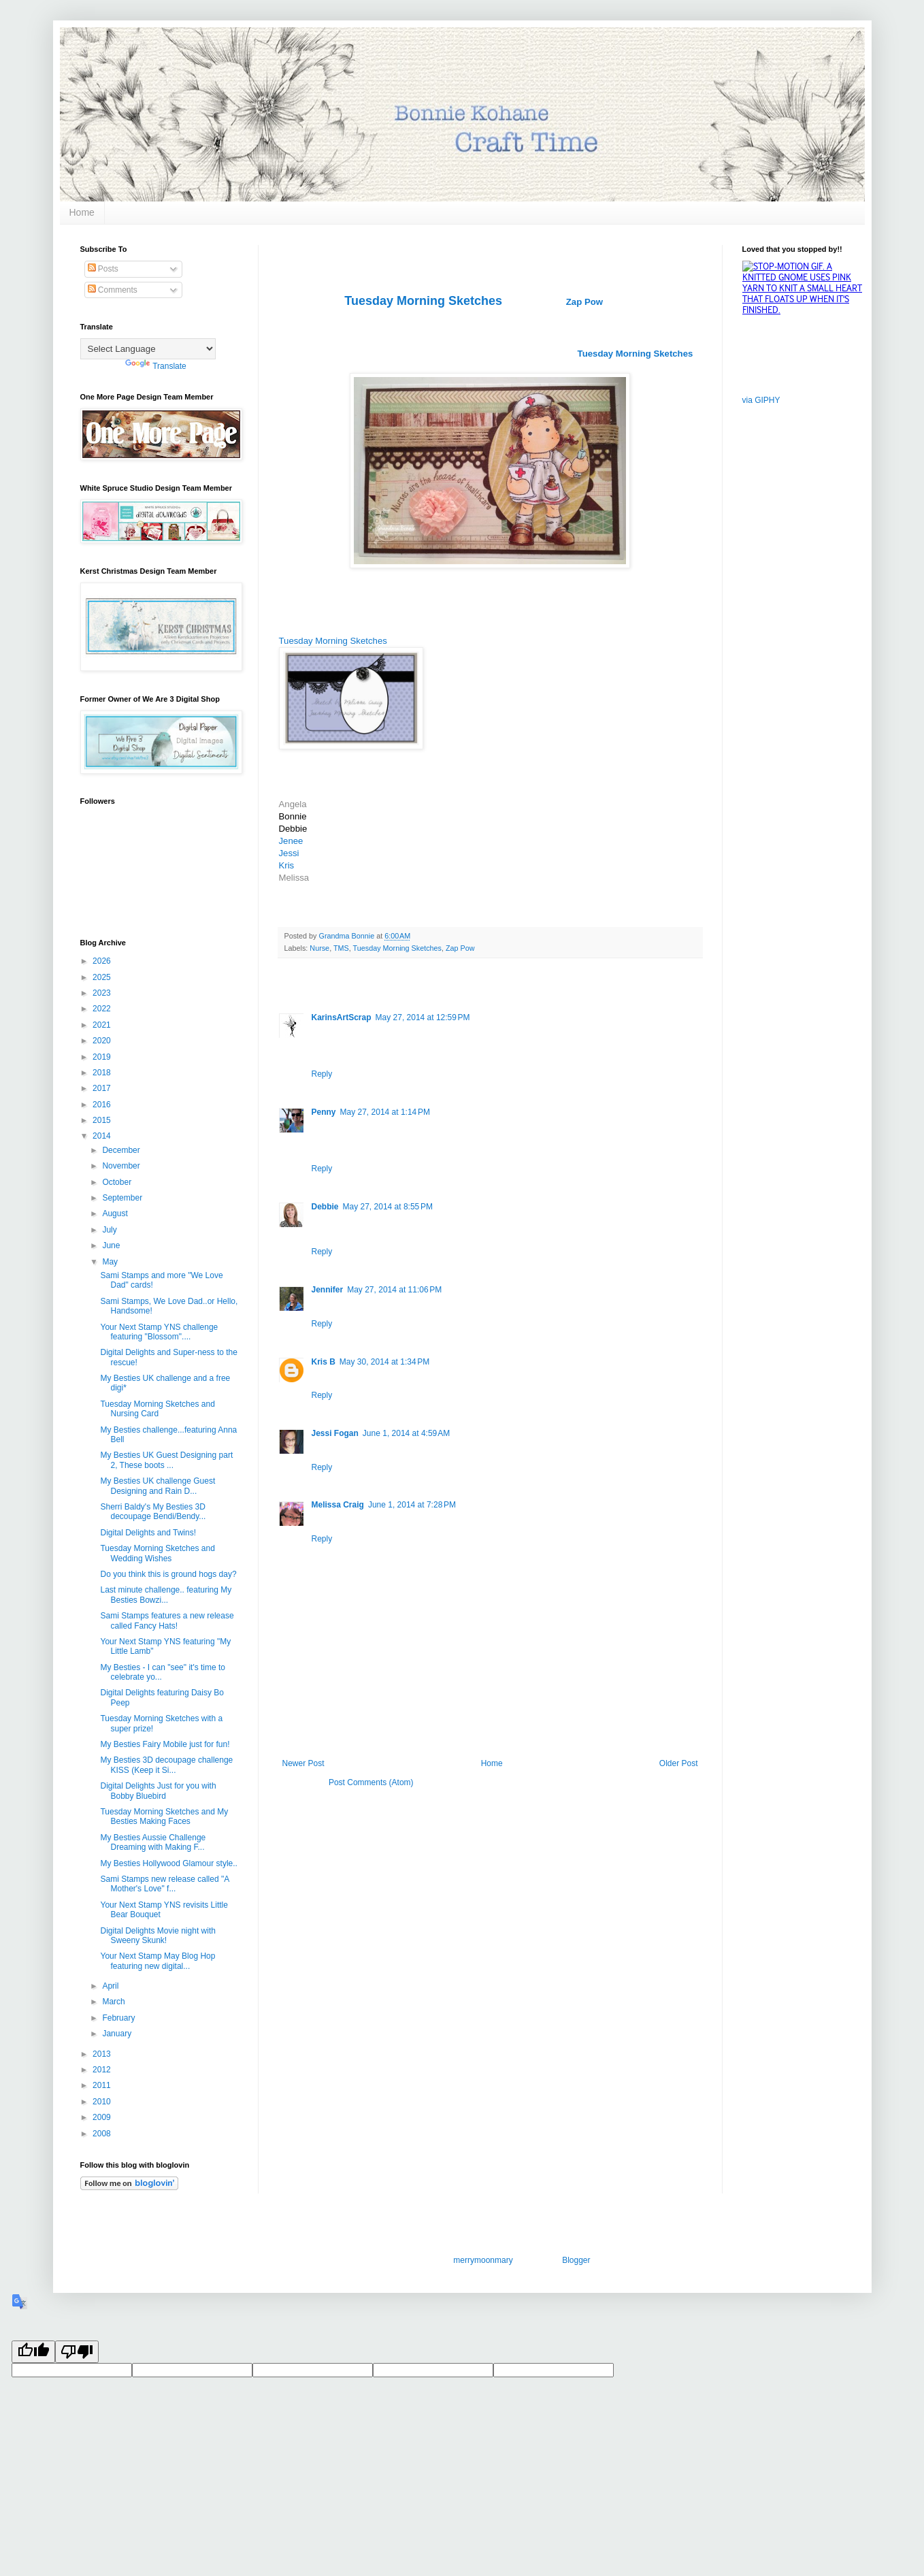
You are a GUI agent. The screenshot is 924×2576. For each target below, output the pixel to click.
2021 (103, 1025)
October (117, 1182)
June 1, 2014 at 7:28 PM (412, 1505)
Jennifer (328, 1289)
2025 (103, 977)
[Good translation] (33, 2352)
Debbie (325, 1206)
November (122, 1166)
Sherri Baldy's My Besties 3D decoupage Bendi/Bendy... (152, 1511)
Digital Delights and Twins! (148, 1532)
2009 (103, 2117)
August (116, 1213)
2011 (103, 2085)
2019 (103, 1057)
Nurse (319, 948)
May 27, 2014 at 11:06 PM (394, 1289)
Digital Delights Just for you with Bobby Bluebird (158, 1790)
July (110, 1230)
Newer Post (303, 1763)
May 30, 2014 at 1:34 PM (384, 1362)
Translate (155, 366)
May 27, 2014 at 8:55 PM (388, 1206)
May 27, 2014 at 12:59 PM (423, 1017)
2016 (103, 1104)
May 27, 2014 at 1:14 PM (385, 1112)
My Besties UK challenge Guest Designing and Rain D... (157, 1485)
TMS (341, 948)
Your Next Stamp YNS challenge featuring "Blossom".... (159, 1331)
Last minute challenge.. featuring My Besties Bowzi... (165, 1594)
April (111, 1986)
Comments (112, 290)
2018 (103, 1072)
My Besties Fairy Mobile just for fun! (164, 1744)
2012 (103, 2069)
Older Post (678, 1763)
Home (82, 212)
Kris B (323, 1362)
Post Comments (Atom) (371, 1782)
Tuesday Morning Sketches (333, 641)
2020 (103, 1040)
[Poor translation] (77, 2352)
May (111, 1262)
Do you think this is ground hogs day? (168, 1574)
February (119, 2018)
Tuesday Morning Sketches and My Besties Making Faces (164, 1816)
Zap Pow (584, 302)
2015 (103, 1120)
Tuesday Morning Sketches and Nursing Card (157, 1408)
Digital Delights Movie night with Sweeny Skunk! (157, 1935)
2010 (103, 2101)
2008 (103, 2133)
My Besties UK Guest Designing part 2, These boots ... (166, 1459)
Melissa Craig (338, 1505)
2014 (103, 1136)
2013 (103, 2054)
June (112, 1245)
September (123, 1198)
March (114, 2001)
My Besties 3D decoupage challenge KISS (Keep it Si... (166, 1764)
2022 (103, 1008)
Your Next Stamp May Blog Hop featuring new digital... (157, 1960)
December (122, 1150)
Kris (287, 865)
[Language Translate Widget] (148, 348)
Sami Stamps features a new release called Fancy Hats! (166, 1620)
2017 (103, 1088)
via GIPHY (761, 400)
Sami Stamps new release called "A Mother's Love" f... (164, 1883)
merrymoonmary (482, 2260)
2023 (103, 993)
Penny (324, 1112)
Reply (322, 1074)
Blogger (576, 2260)
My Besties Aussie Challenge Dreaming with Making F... (152, 1842)
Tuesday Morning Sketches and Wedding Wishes (157, 1553)
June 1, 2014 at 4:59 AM (406, 1433)
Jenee (291, 841)
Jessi (290, 853)
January (117, 2033)
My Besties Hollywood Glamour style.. (168, 1863)
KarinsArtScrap (342, 1017)
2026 (103, 961)
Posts (103, 269)
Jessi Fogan (335, 1433)
